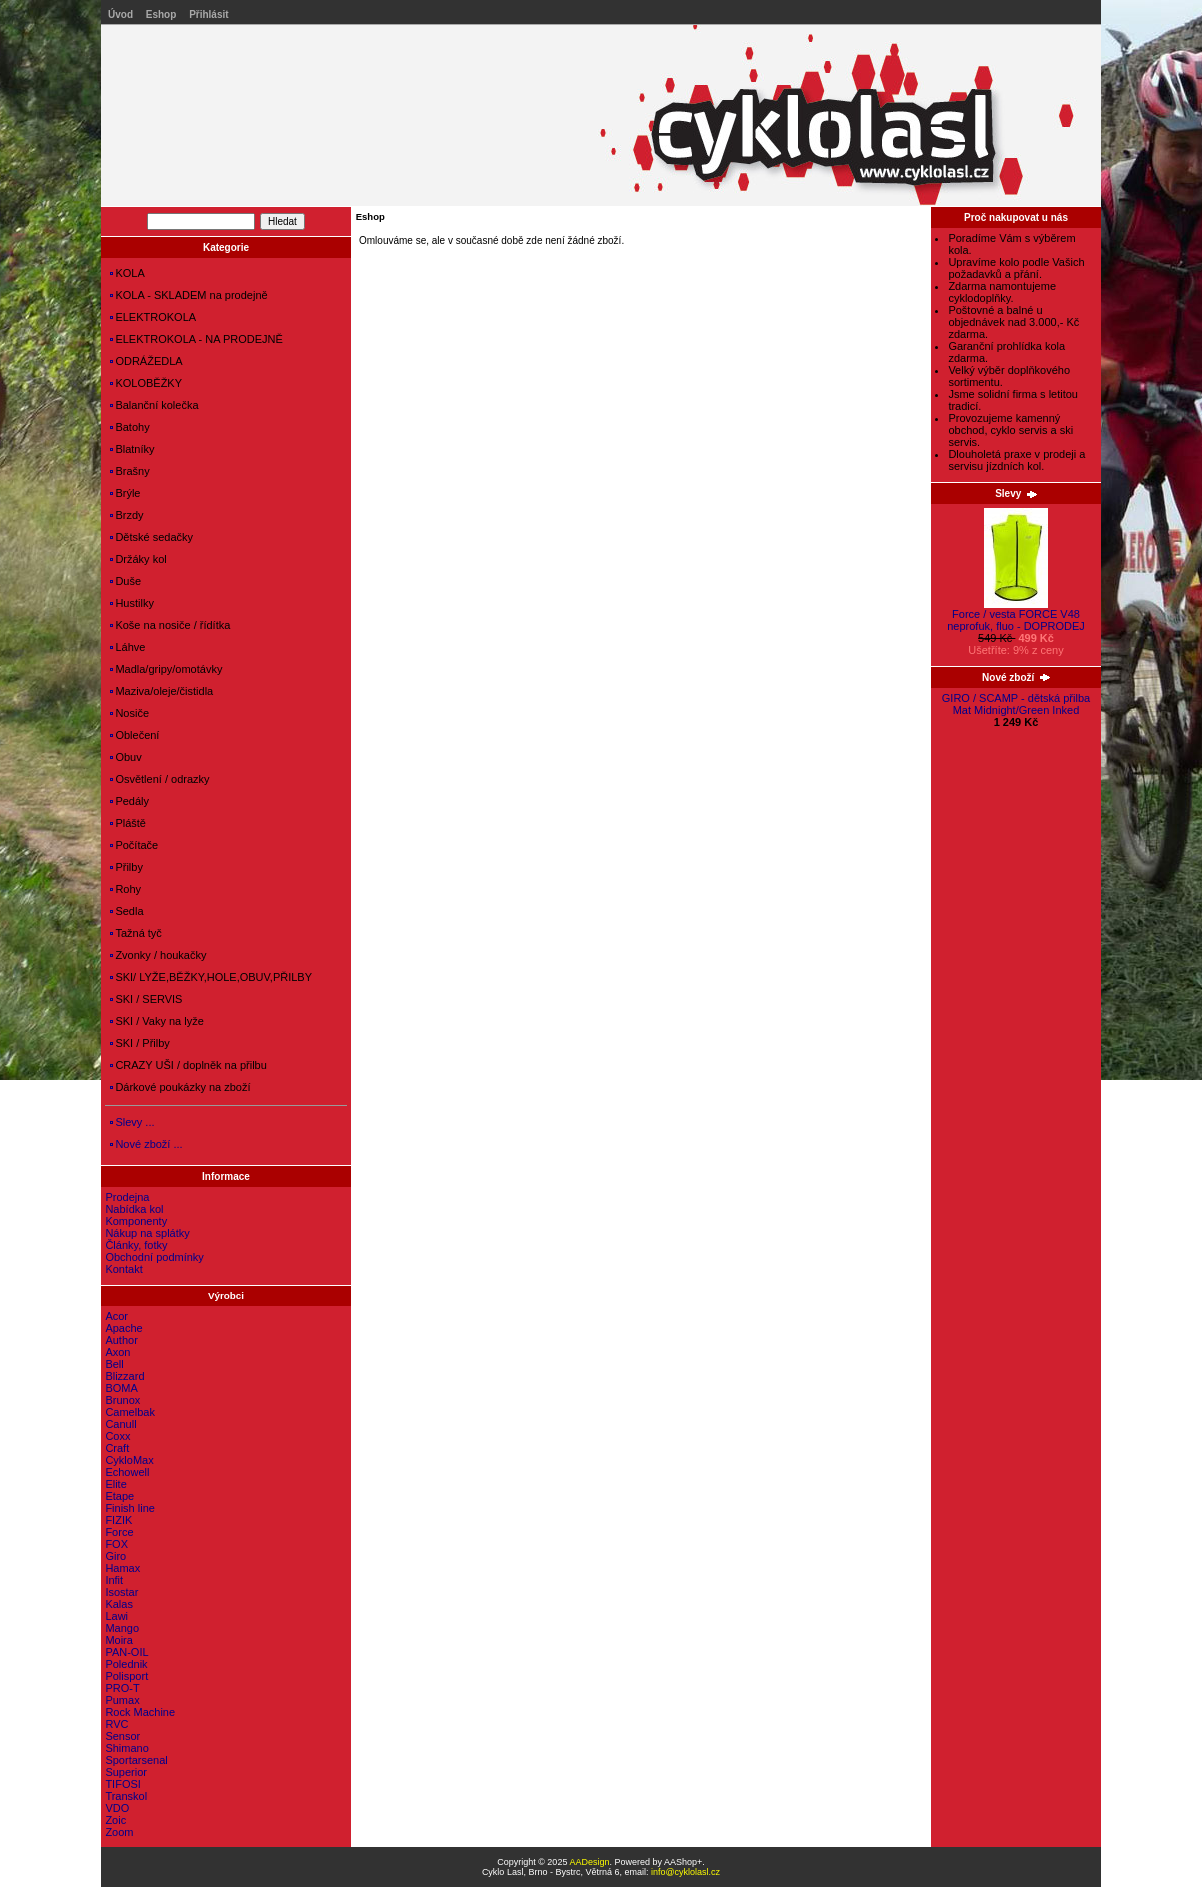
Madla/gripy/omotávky (166, 669)
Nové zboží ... (146, 1144)
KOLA (127, 273)
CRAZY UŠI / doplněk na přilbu (188, 1065)
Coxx (117, 1436)
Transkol (126, 1796)
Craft (117, 1448)
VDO (117, 1808)
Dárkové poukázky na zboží (180, 1087)
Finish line (130, 1508)
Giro (115, 1556)
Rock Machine (140, 1712)
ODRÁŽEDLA (146, 361)
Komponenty (136, 1221)
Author (121, 1340)
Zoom (119, 1832)
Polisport (126, 1676)
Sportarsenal (136, 1760)
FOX (116, 1544)
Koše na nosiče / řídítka (170, 625)
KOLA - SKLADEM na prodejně (188, 295)
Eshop (161, 14)
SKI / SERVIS (146, 999)
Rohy (125, 889)
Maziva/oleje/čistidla (161, 691)
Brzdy (126, 515)
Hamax (122, 1568)
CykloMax (129, 1460)
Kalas (119, 1604)
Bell (114, 1364)
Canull (120, 1424)
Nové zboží (1016, 677)
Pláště (128, 823)
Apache (123, 1328)
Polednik (126, 1664)
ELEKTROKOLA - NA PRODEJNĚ (196, 339)
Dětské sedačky (151, 537)
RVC (116, 1724)
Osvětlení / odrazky (159, 779)
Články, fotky (136, 1245)
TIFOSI (122, 1784)
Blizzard (124, 1376)
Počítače (134, 845)
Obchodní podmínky (154, 1257)
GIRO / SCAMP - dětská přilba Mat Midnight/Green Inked (1016, 704)
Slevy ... (132, 1122)
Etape (119, 1496)
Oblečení (134, 735)
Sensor (122, 1736)
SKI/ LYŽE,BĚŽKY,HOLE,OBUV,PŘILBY (211, 977)
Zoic (115, 1820)
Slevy (1016, 493)
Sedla (126, 911)
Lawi (116, 1616)
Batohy (129, 427)
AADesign (589, 1862)
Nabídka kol (134, 1209)
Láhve (127, 647)
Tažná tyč (135, 933)
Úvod (120, 14)
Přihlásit (208, 14)
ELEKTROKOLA (153, 317)
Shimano (126, 1748)
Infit (114, 1580)
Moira (119, 1640)
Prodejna (127, 1197)
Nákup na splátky (147, 1233)
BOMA (121, 1388)
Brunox (122, 1400)
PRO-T (122, 1688)
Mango (122, 1628)
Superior (126, 1772)
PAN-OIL (126, 1652)
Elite (115, 1484)
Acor (116, 1316)
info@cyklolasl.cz (685, 1872)
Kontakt (123, 1269)
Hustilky (132, 603)
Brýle (125, 493)
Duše (125, 581)
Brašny (129, 471)
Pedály (129, 801)
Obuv (125, 757)
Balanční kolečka (154, 405)
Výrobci (226, 1295)
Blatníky (132, 449)
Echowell (127, 1472)
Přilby (126, 867)
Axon (117, 1352)
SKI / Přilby (139, 1043)
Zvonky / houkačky (158, 955)
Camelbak (130, 1412)
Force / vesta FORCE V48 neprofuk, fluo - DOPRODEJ (1016, 615)
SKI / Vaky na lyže (156, 1021)
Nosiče (129, 713)
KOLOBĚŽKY (146, 383)
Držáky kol (138, 559)
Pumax (122, 1700)
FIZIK (118, 1520)
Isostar (121, 1592)
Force (119, 1532)
